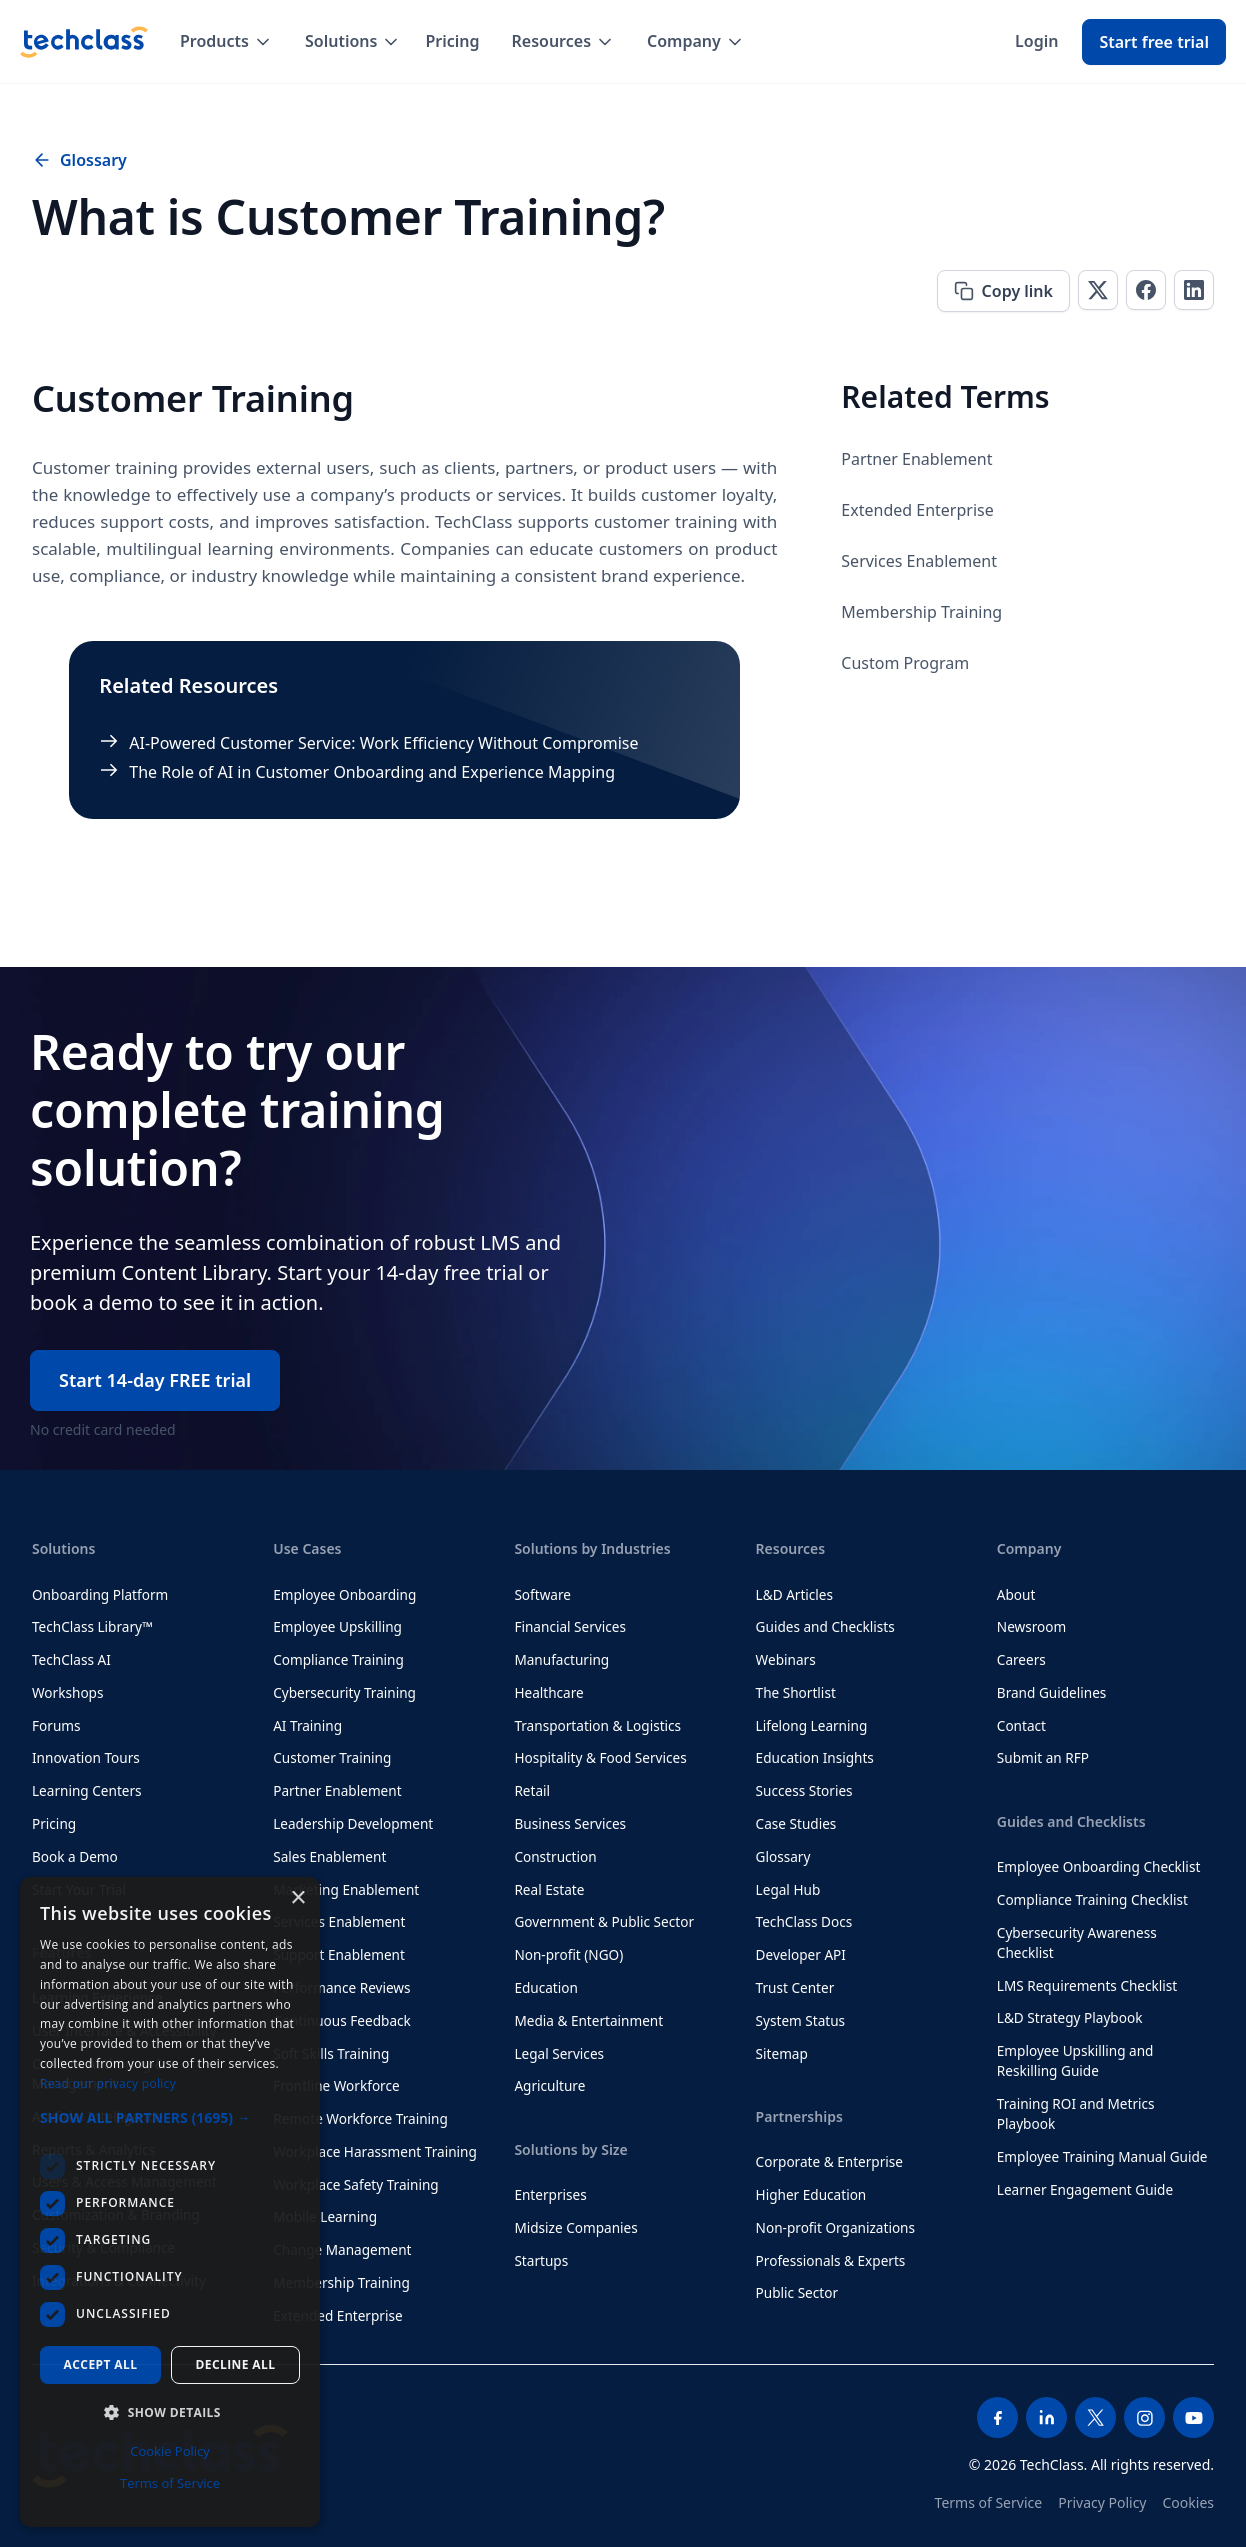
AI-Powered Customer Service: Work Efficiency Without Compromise (383, 743)
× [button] (297, 1898)
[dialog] (170, 2202)
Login (1036, 41)
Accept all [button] (101, 2364)
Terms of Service (989, 2502)
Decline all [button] (236, 2364)
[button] (226, 41)
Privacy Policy (1102, 2502)
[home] (84, 42)
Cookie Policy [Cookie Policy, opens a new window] (170, 2451)
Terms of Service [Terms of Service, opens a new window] (170, 2483)
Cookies (1188, 2502)
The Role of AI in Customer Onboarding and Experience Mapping (372, 772)
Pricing (452, 41)
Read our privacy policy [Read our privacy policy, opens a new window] (108, 2083)
